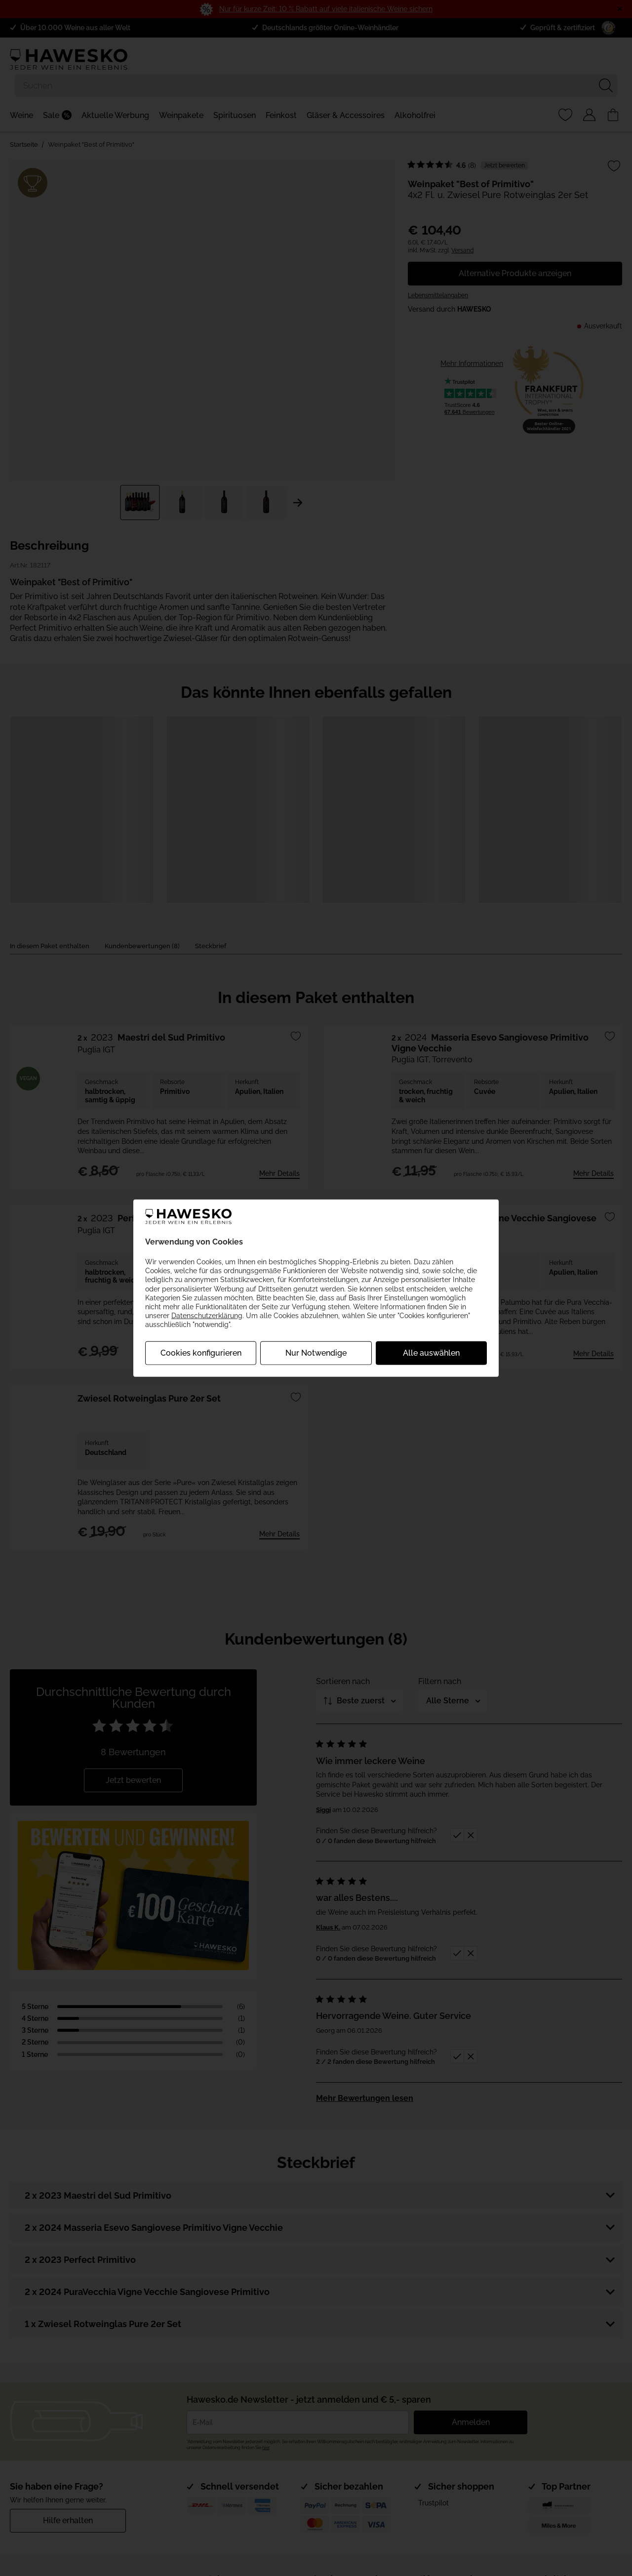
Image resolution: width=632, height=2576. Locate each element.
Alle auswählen (431, 1352)
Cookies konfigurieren (200, 1352)
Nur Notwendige (316, 1352)
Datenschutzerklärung (206, 1316)
